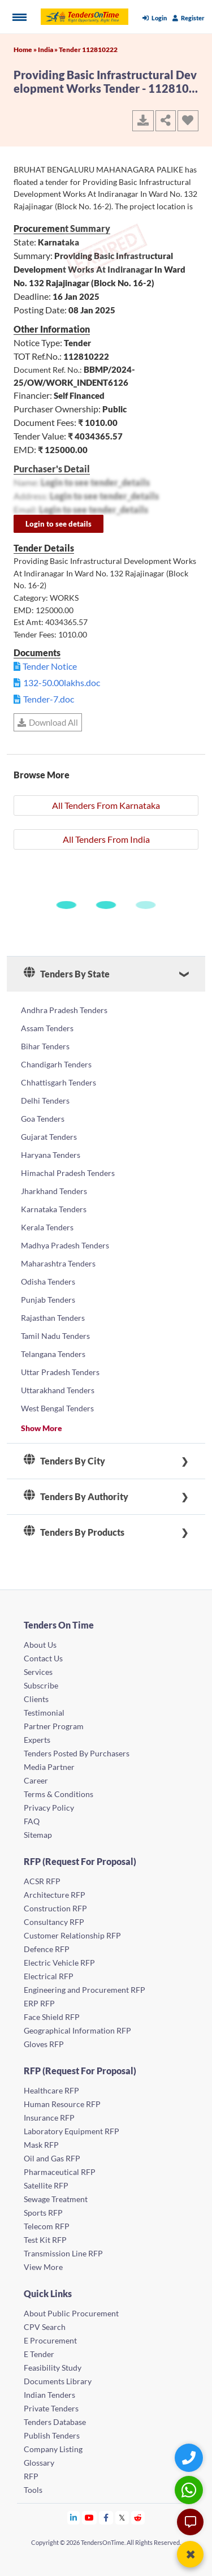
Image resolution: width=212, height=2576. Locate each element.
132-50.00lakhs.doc (61, 682)
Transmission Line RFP (63, 2253)
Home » (26, 49)
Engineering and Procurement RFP (84, 1990)
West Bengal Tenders (57, 1408)
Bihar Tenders (45, 1046)
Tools (33, 2490)
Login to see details (58, 523)
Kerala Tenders (47, 1227)
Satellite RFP (46, 2185)
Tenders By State (67, 974)
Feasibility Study (52, 2367)
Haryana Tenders (50, 1155)
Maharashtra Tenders (58, 1263)
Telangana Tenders (53, 1354)
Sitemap (38, 1835)
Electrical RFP (48, 1976)
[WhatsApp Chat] (190, 2489)
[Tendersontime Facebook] (106, 2517)
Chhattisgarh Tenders (58, 1082)
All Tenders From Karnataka (106, 805)
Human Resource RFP (62, 2104)
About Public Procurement (71, 2313)
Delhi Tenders (45, 1100)
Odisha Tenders (48, 1281)
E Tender (39, 2354)
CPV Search (45, 2327)
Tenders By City (64, 1461)
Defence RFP (47, 1949)
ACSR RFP (42, 1881)
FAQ (32, 1821)
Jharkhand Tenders (54, 1191)
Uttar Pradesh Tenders (60, 1372)
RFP (31, 2476)
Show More (41, 1428)
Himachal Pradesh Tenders (68, 1173)
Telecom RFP (47, 2226)
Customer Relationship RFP (72, 1935)
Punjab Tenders (48, 1299)
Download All (48, 722)
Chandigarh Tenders (56, 1064)
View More (43, 2267)
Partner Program (54, 1726)
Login (154, 17)
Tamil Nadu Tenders (55, 1336)
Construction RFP (55, 1908)
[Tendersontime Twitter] (122, 2517)
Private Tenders (51, 2408)
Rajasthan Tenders (53, 1318)
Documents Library (58, 2381)
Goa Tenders (42, 1118)
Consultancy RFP (54, 1922)
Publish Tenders (52, 2435)
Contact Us (43, 1658)
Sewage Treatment (56, 2199)
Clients (36, 1699)
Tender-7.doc (48, 698)
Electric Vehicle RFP (59, 1962)
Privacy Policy (49, 1807)
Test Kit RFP (45, 2240)
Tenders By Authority (76, 1497)
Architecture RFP (54, 1894)
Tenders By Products (74, 1532)
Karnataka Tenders (53, 1209)
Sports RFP (43, 2212)
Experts (37, 1739)
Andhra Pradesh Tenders (64, 1010)
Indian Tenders (49, 2395)
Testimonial (44, 1712)
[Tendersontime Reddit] (138, 2517)
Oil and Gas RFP (52, 2158)
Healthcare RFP (51, 2090)
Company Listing (53, 2449)
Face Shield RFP (52, 2017)
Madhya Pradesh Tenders (65, 1245)
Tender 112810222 (88, 49)
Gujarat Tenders (49, 1136)
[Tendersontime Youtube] (89, 2517)
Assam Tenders (47, 1028)
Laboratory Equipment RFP (71, 2131)
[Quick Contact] (190, 2457)
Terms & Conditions (58, 1794)
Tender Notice (50, 666)
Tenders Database (55, 2422)
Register (188, 17)
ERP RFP (39, 2003)
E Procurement (50, 2340)
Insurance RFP (49, 2117)
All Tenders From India (106, 839)
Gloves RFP (44, 2044)
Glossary (39, 2462)
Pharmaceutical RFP (60, 2172)
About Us (40, 1644)
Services (38, 1672)
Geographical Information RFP (77, 2030)
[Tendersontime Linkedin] (73, 2517)
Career (36, 1780)
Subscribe (41, 1685)
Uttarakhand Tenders (57, 1390)
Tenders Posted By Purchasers (76, 1753)
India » (48, 49)
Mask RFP (41, 2144)
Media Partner (49, 1767)
